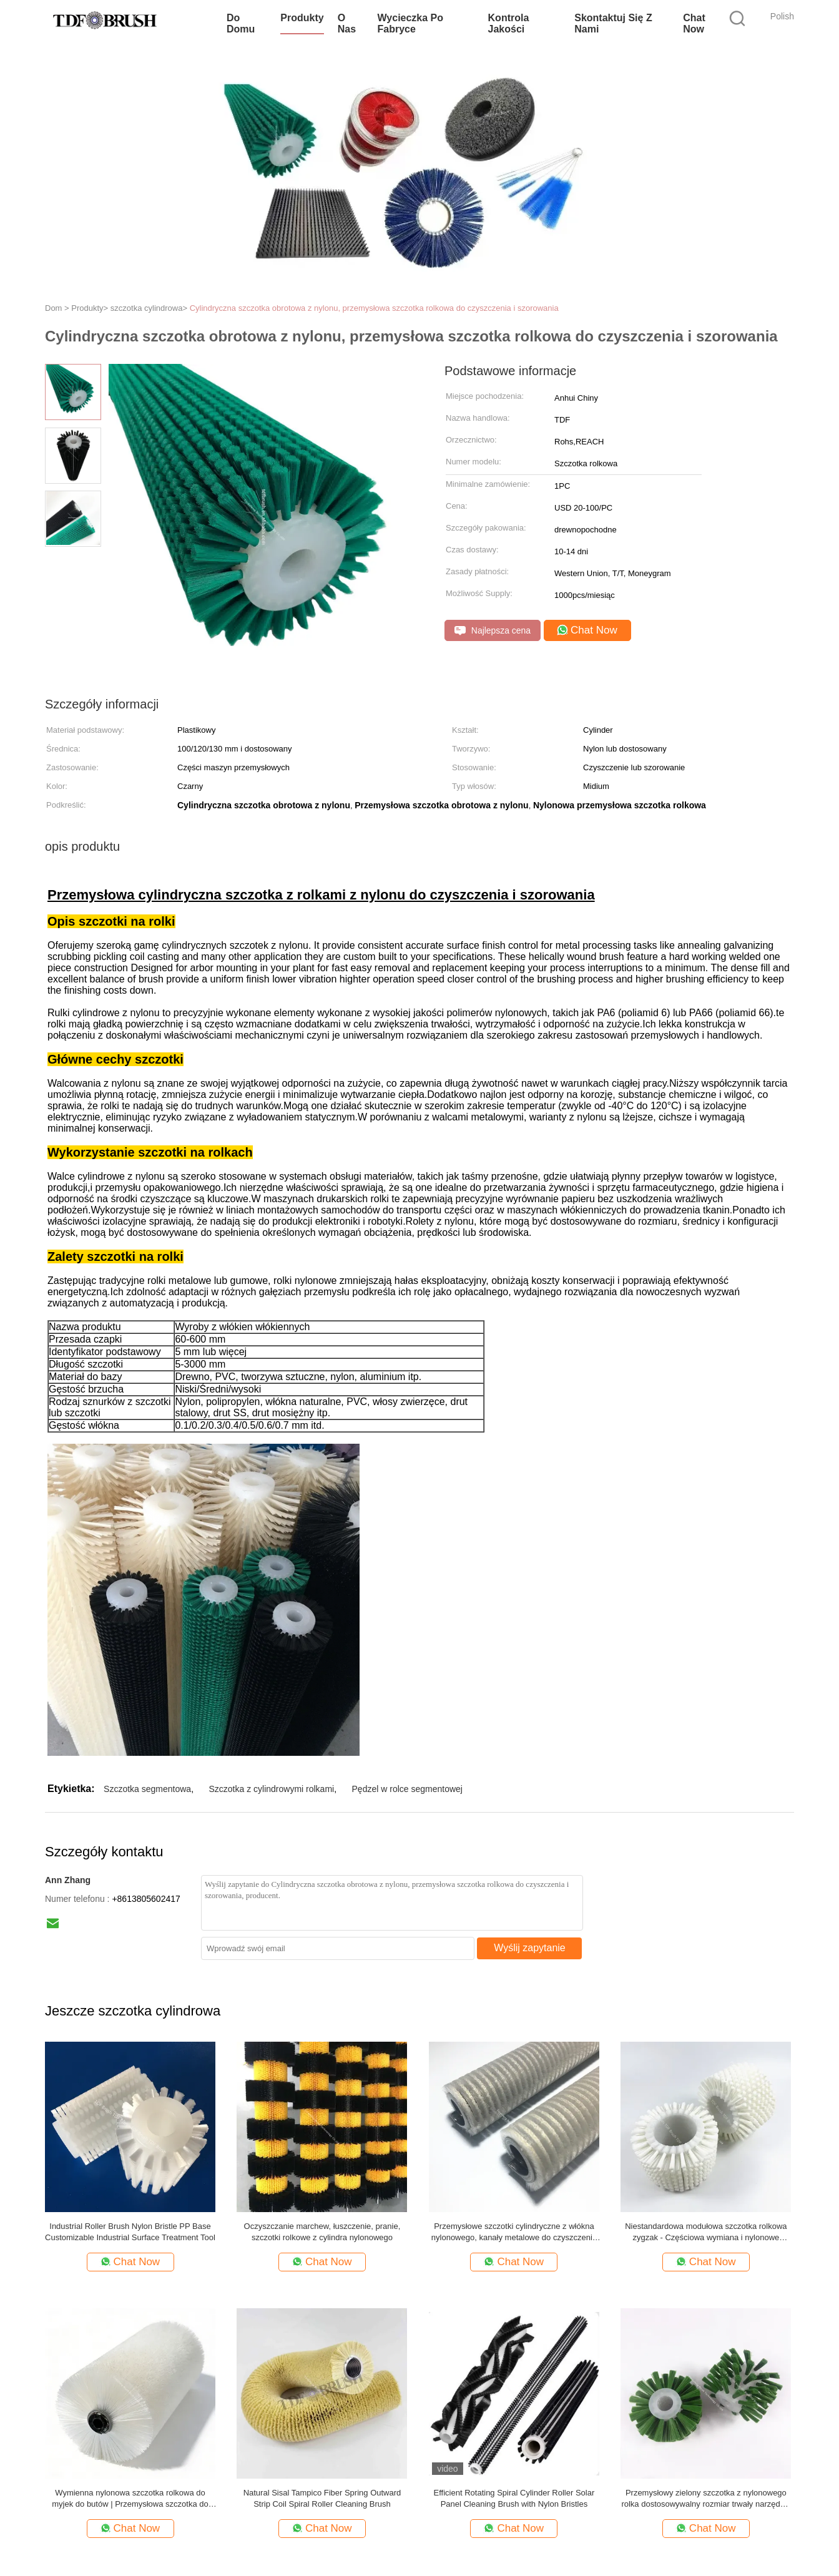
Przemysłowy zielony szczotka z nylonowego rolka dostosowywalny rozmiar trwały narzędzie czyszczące (705, 2499)
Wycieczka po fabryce (411, 23)
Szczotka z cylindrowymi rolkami (271, 1789)
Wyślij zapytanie (530, 1947)
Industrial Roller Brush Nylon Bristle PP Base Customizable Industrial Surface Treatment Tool (130, 2231)
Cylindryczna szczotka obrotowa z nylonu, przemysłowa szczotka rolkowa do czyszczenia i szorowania (374, 308)
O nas (347, 23)
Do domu (241, 23)
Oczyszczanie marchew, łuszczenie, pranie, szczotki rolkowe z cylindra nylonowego (322, 2231)
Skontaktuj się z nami (613, 23)
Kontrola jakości (508, 23)
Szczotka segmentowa (147, 1789)
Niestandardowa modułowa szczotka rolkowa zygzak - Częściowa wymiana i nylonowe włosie (706, 2232)
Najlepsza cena (492, 630)
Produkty (301, 17)
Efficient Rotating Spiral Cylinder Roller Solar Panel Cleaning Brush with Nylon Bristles (514, 2498)
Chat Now (694, 23)
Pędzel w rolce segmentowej (407, 1789)
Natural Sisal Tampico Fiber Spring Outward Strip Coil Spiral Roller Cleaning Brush (322, 2498)
